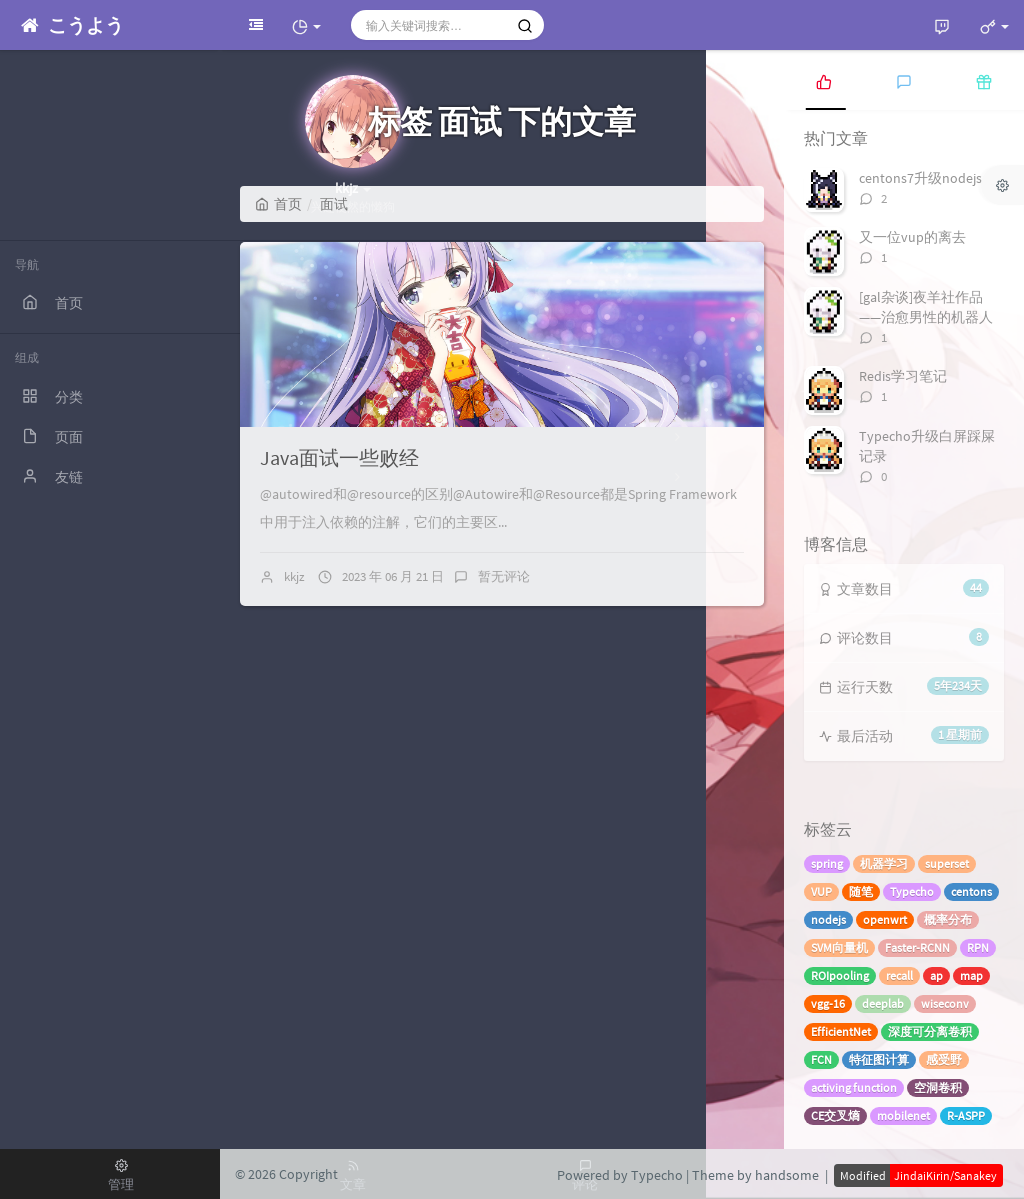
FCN (821, 1059)
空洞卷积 (938, 1087)
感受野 (944, 1059)
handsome (787, 1175)
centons (971, 891)
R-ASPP (966, 1115)
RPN (978, 947)
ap (936, 975)
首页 (278, 204)
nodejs (828, 919)
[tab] (824, 80)
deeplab (883, 1003)
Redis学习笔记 (903, 376)
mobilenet (903, 1115)
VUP (821, 891)
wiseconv (945, 1003)
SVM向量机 (839, 947)
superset (947, 863)
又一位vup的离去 (912, 237)
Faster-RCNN (917, 947)
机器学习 (884, 863)
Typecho (912, 891)
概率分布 (948, 919)
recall (899, 975)
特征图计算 (879, 1059)
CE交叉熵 (835, 1115)
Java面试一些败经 (339, 457)
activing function (854, 1087)
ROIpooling (840, 975)
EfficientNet (841, 1031)
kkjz (294, 576)
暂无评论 (504, 576)
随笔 (861, 891)
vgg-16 (828, 1003)
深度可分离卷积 (930, 1031)
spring (827, 863)
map (971, 975)
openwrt (885, 919)
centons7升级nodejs (920, 178)
